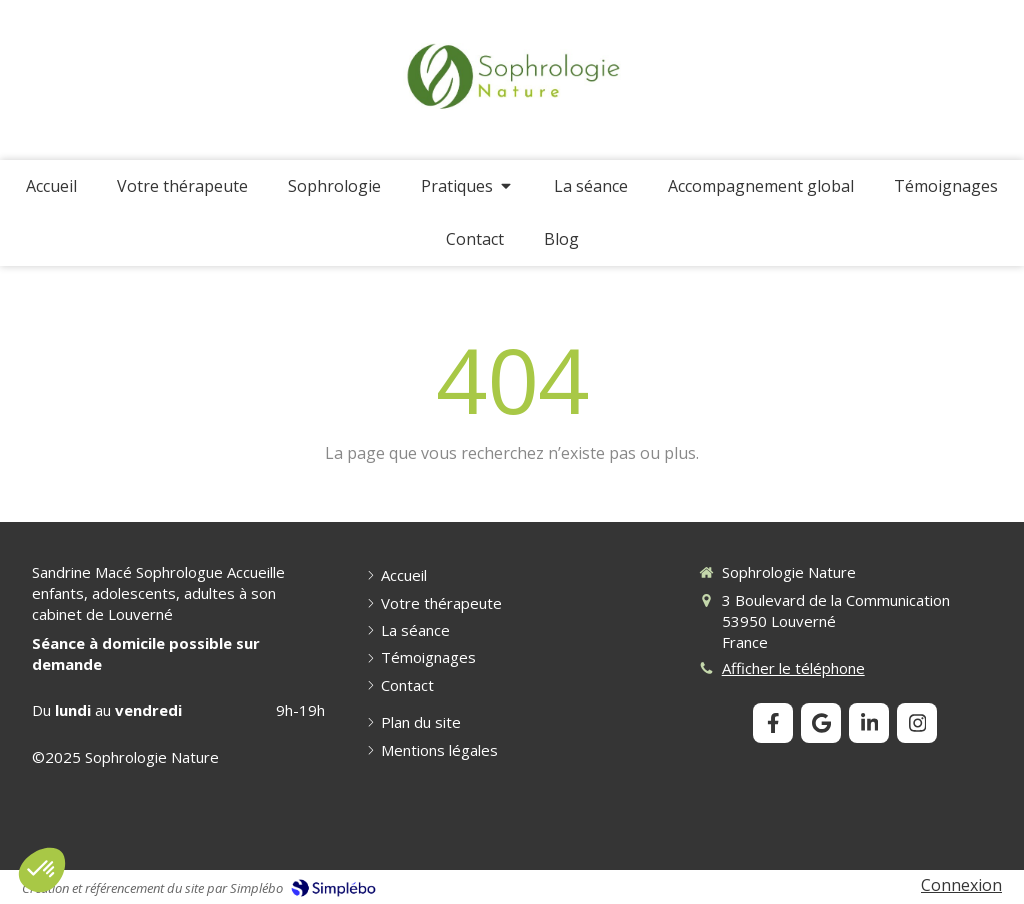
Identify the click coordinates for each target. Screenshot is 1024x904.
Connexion (961, 885)
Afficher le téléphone (793, 668)
